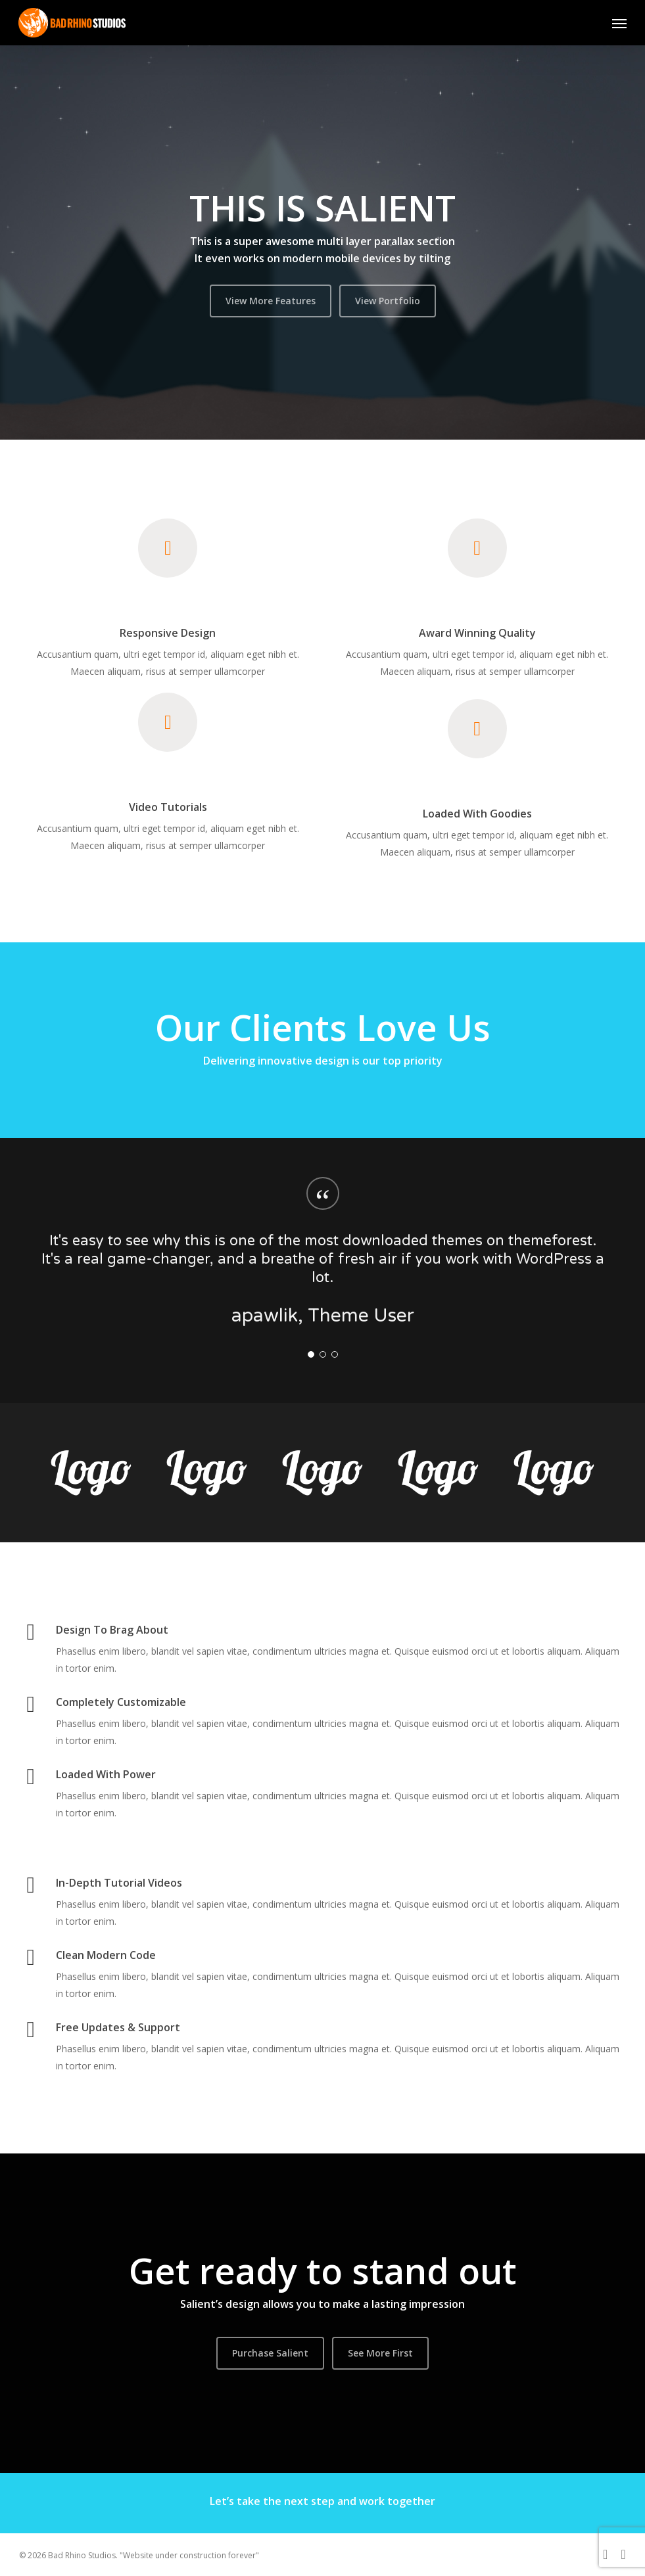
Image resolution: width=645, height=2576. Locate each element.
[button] (619, 23)
